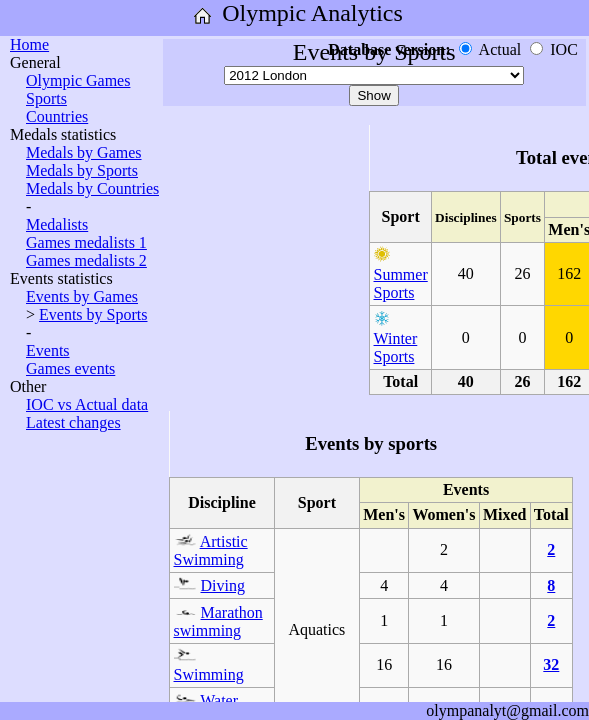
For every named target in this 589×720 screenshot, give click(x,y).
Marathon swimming (218, 621)
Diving (223, 585)
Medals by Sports (82, 170)
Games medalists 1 (86, 242)
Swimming (209, 674)
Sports (46, 98)
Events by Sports (93, 314)
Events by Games (82, 296)
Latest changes (73, 422)
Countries (57, 116)
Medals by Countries (92, 188)
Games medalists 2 (86, 260)
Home (29, 44)
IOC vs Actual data (87, 404)
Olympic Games (78, 80)
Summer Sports (401, 283)
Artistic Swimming (211, 550)
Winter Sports (396, 347)
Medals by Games (84, 152)
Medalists (57, 224)
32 (551, 664)
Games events (70, 368)
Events (48, 350)
